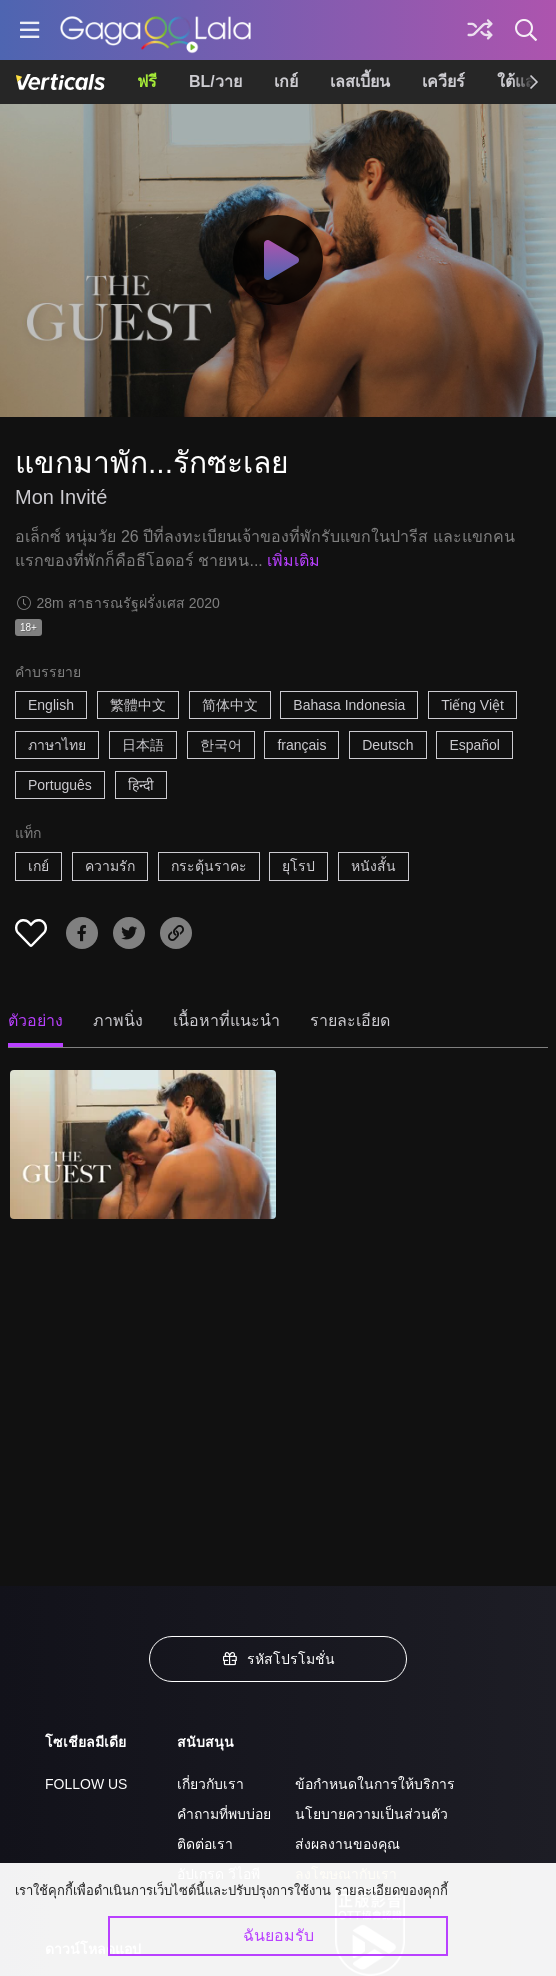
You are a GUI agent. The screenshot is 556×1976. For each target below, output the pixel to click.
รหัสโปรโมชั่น (278, 1659)
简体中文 (230, 705)
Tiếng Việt (472, 705)
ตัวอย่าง (35, 1020)
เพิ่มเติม (293, 560)
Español (474, 745)
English (51, 705)
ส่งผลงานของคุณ (347, 1844)
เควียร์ (443, 81)
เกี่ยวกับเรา (210, 1784)
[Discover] (480, 30)
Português (60, 785)
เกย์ (286, 81)
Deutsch (387, 745)
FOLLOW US (86, 1784)
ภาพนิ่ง (118, 1020)
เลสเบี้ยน (360, 81)
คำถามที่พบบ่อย (224, 1814)
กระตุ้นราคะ (209, 866)
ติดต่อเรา (205, 1844)
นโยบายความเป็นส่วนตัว (371, 1814)
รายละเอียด (350, 1020)
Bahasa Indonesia (349, 705)
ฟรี (147, 81)
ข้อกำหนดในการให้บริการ (375, 1784)
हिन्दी (141, 785)
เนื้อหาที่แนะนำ (226, 1020)
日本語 (143, 745)
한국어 (221, 745)
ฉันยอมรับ (278, 1935)
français (301, 745)
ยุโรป (298, 866)
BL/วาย (215, 81)
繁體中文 (138, 705)
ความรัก (110, 866)
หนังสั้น (373, 866)
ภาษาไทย (57, 745)
